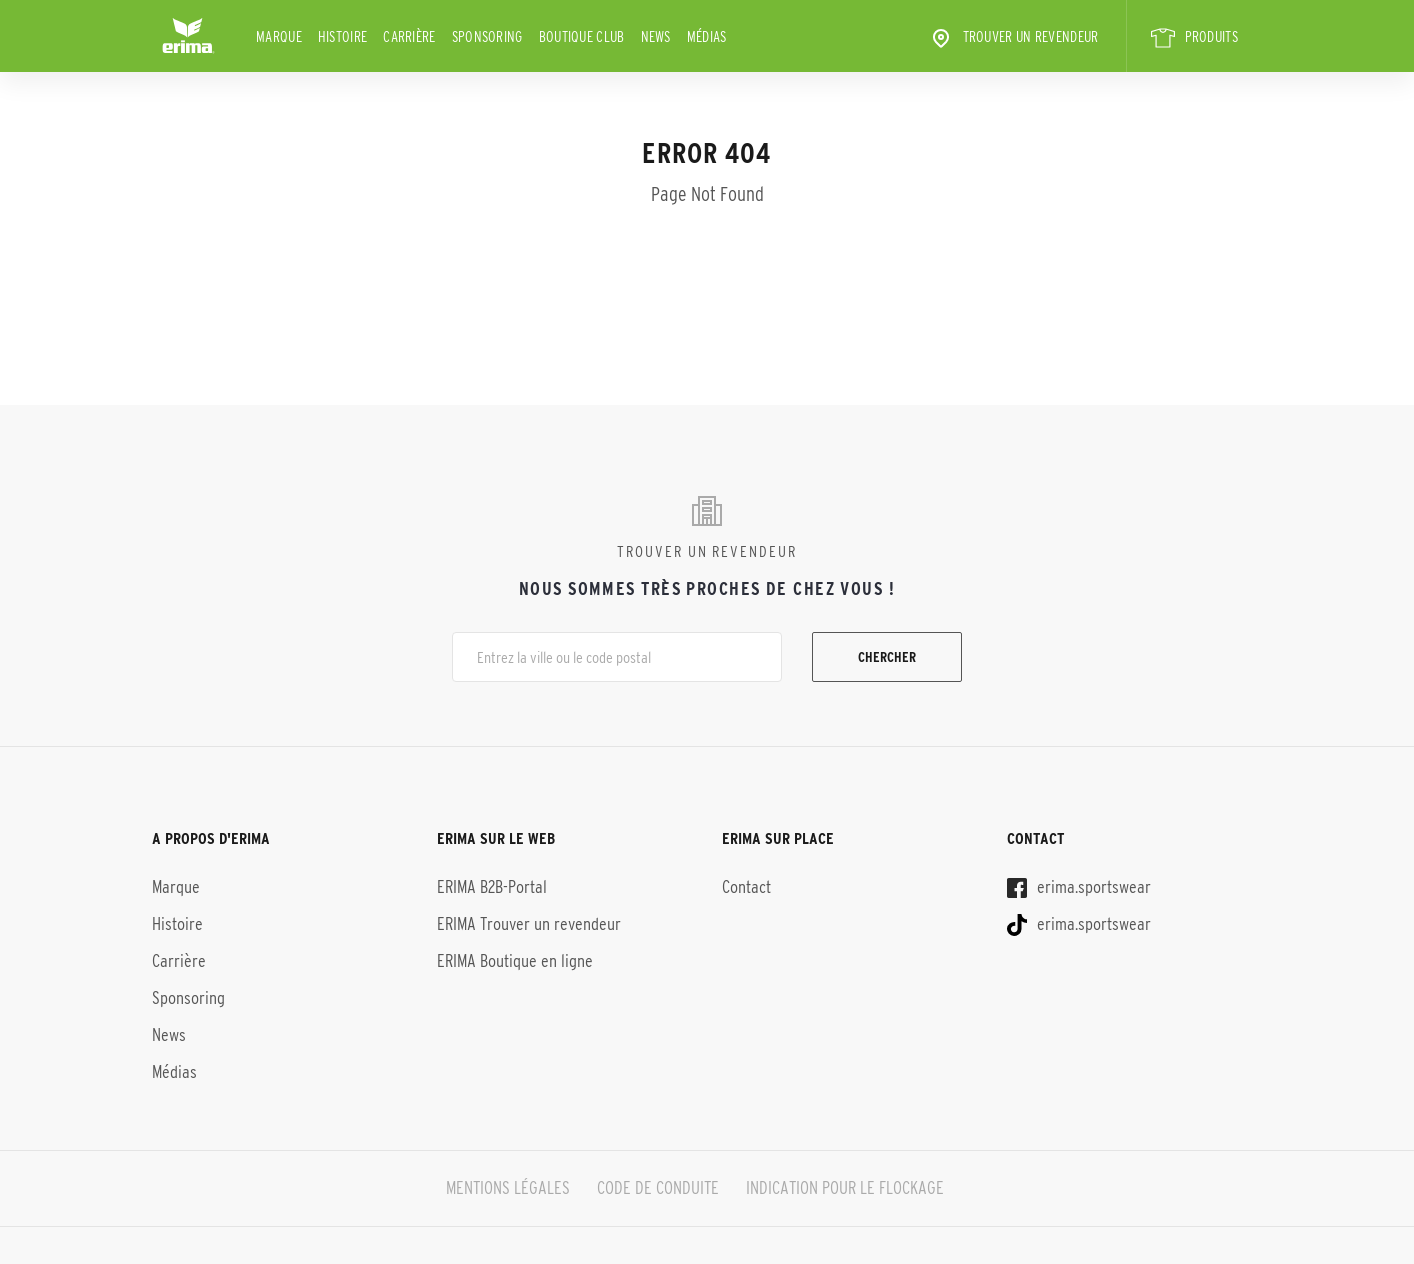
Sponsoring (487, 36)
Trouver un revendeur (1014, 38)
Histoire (342, 36)
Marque (279, 36)
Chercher (887, 657)
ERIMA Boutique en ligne (515, 961)
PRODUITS (1194, 38)
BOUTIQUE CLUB (582, 36)
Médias (707, 36)
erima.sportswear (1079, 887)
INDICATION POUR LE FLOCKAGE (845, 1188)
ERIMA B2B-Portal (492, 887)
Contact (746, 887)
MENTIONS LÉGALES (508, 1188)
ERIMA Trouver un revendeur (529, 924)
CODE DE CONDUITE (658, 1188)
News (656, 36)
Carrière (409, 36)
